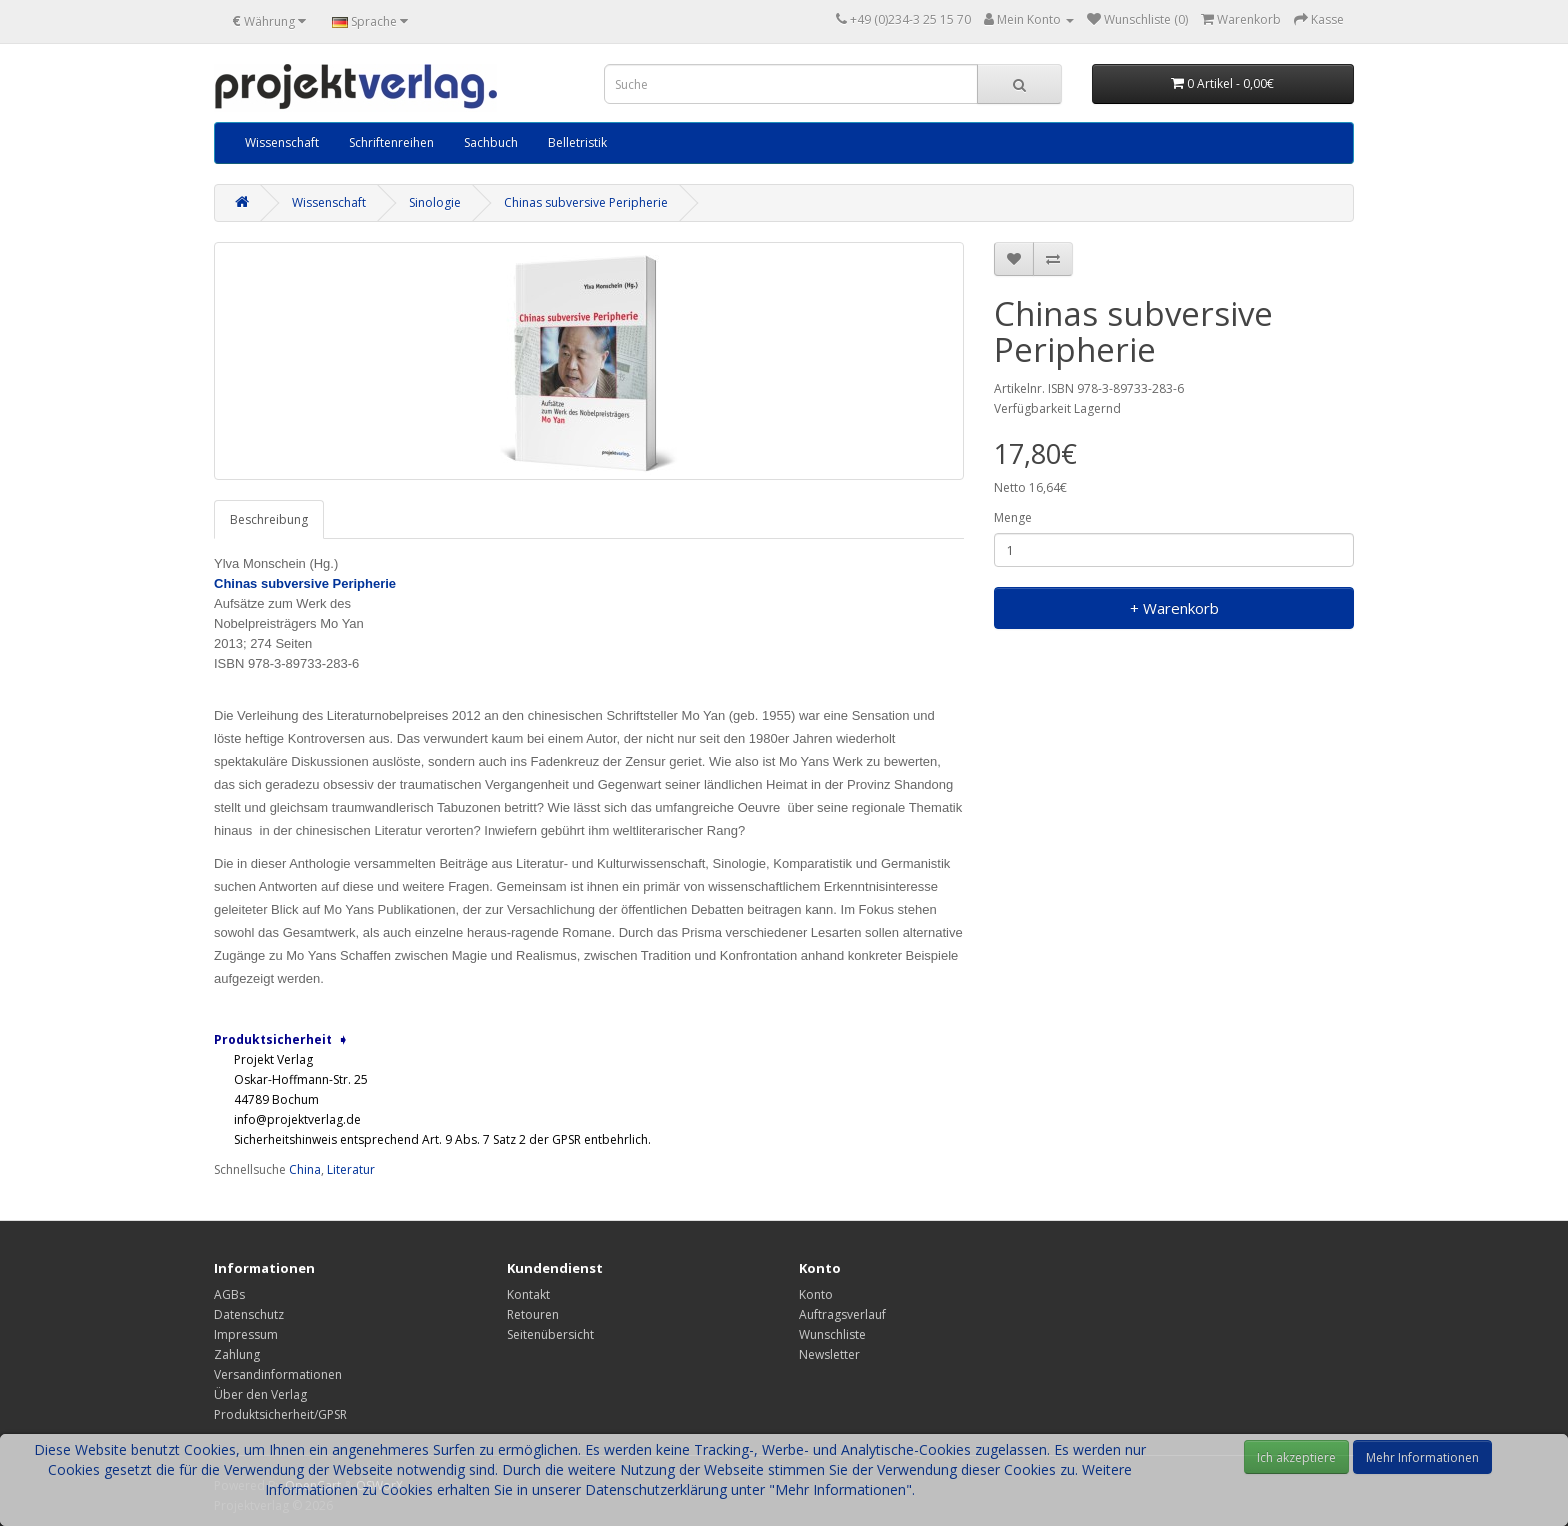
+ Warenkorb (1174, 608)
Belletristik (577, 142)
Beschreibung (269, 519)
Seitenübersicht (550, 1334)
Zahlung (237, 1354)
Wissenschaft (282, 142)
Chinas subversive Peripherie (586, 202)
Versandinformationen (278, 1374)
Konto (816, 1294)
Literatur (351, 1169)
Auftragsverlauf (842, 1314)
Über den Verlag (260, 1394)
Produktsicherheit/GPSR (280, 1414)
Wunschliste (832, 1334)
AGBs (229, 1294)
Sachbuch (491, 142)
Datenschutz (249, 1314)
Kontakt (528, 1294)
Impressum (246, 1334)
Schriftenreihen (391, 142)
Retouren (533, 1314)
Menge (1013, 517)
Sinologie (435, 202)
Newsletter (829, 1354)
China (305, 1169)
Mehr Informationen (1422, 1457)
